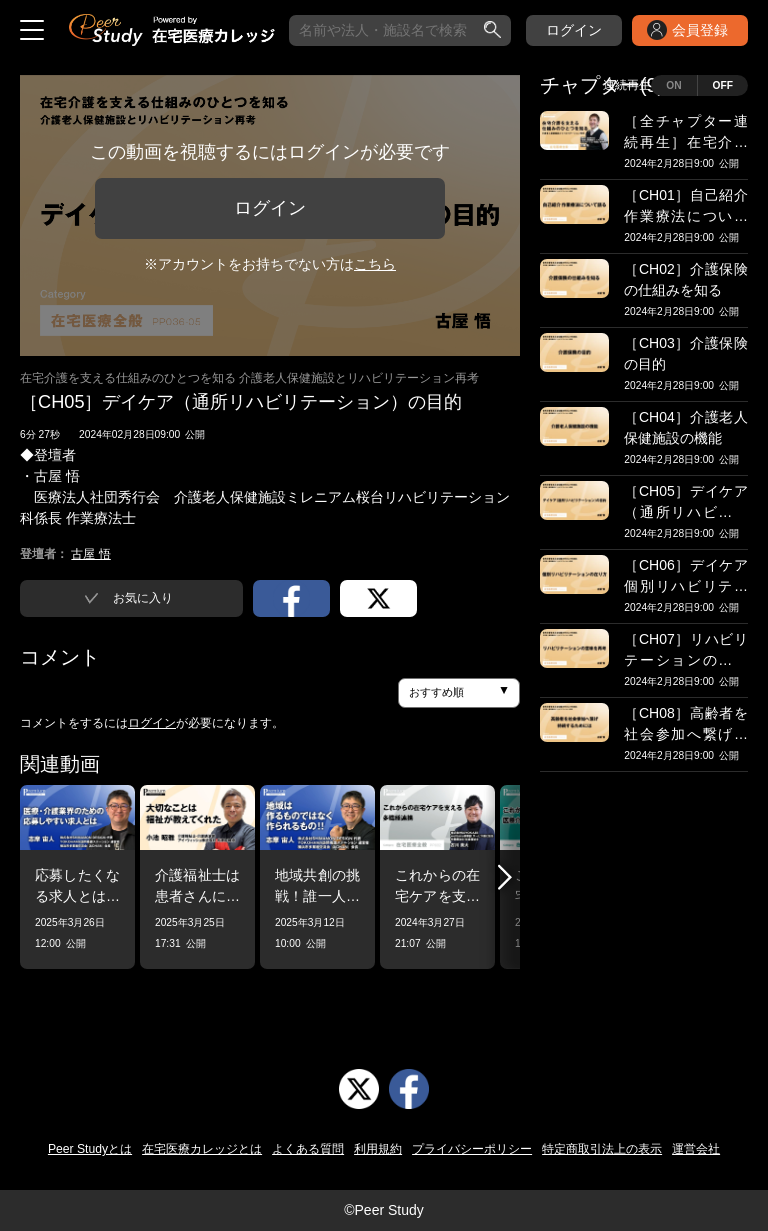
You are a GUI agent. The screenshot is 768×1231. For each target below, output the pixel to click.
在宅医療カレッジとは (202, 1149)
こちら (375, 264)
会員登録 (700, 30)
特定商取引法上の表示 (602, 1149)
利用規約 (378, 1149)
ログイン (574, 30)
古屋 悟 (90, 554)
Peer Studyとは (90, 1149)
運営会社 (696, 1149)
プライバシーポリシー (472, 1149)
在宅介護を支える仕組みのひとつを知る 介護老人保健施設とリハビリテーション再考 (249, 378)
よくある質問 (308, 1149)
